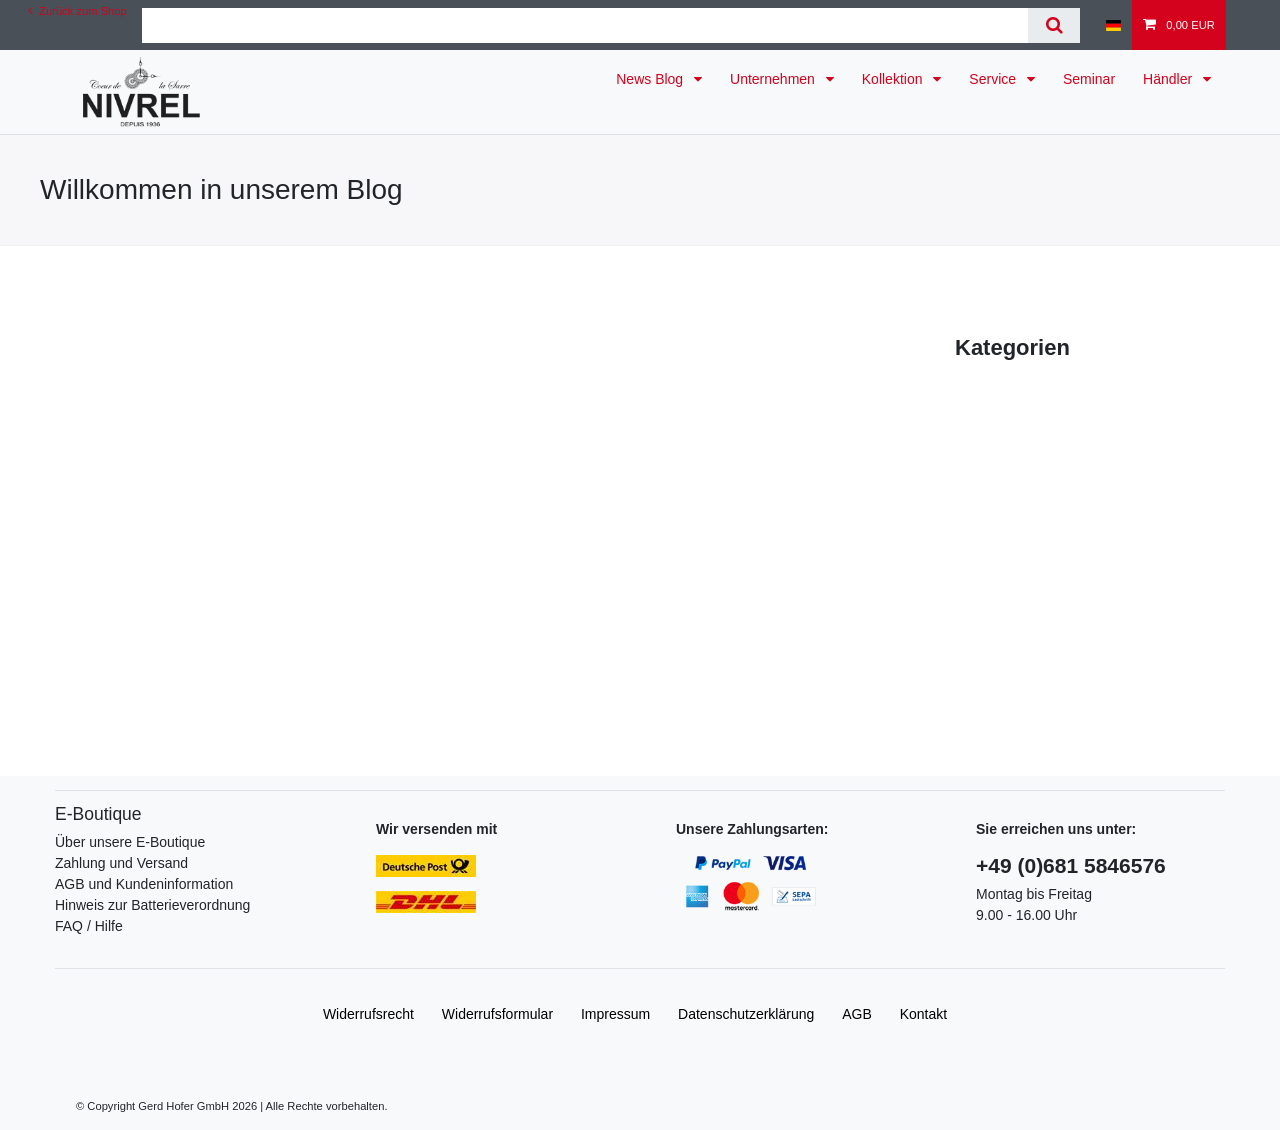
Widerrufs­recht (368, 1014)
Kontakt (923, 1014)
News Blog (651, 79)
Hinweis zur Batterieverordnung (152, 905)
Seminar (1089, 79)
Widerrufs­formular (497, 1014)
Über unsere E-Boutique (130, 842)
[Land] (1113, 25)
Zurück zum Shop (77, 11)
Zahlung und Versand (121, 863)
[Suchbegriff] (585, 25)
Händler (1169, 79)
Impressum (615, 1014)
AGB (857, 1014)
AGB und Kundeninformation (144, 884)
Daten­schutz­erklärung (746, 1014)
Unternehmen (774, 79)
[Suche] (1053, 25)
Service (994, 79)
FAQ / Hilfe (89, 926)
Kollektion (894, 79)
